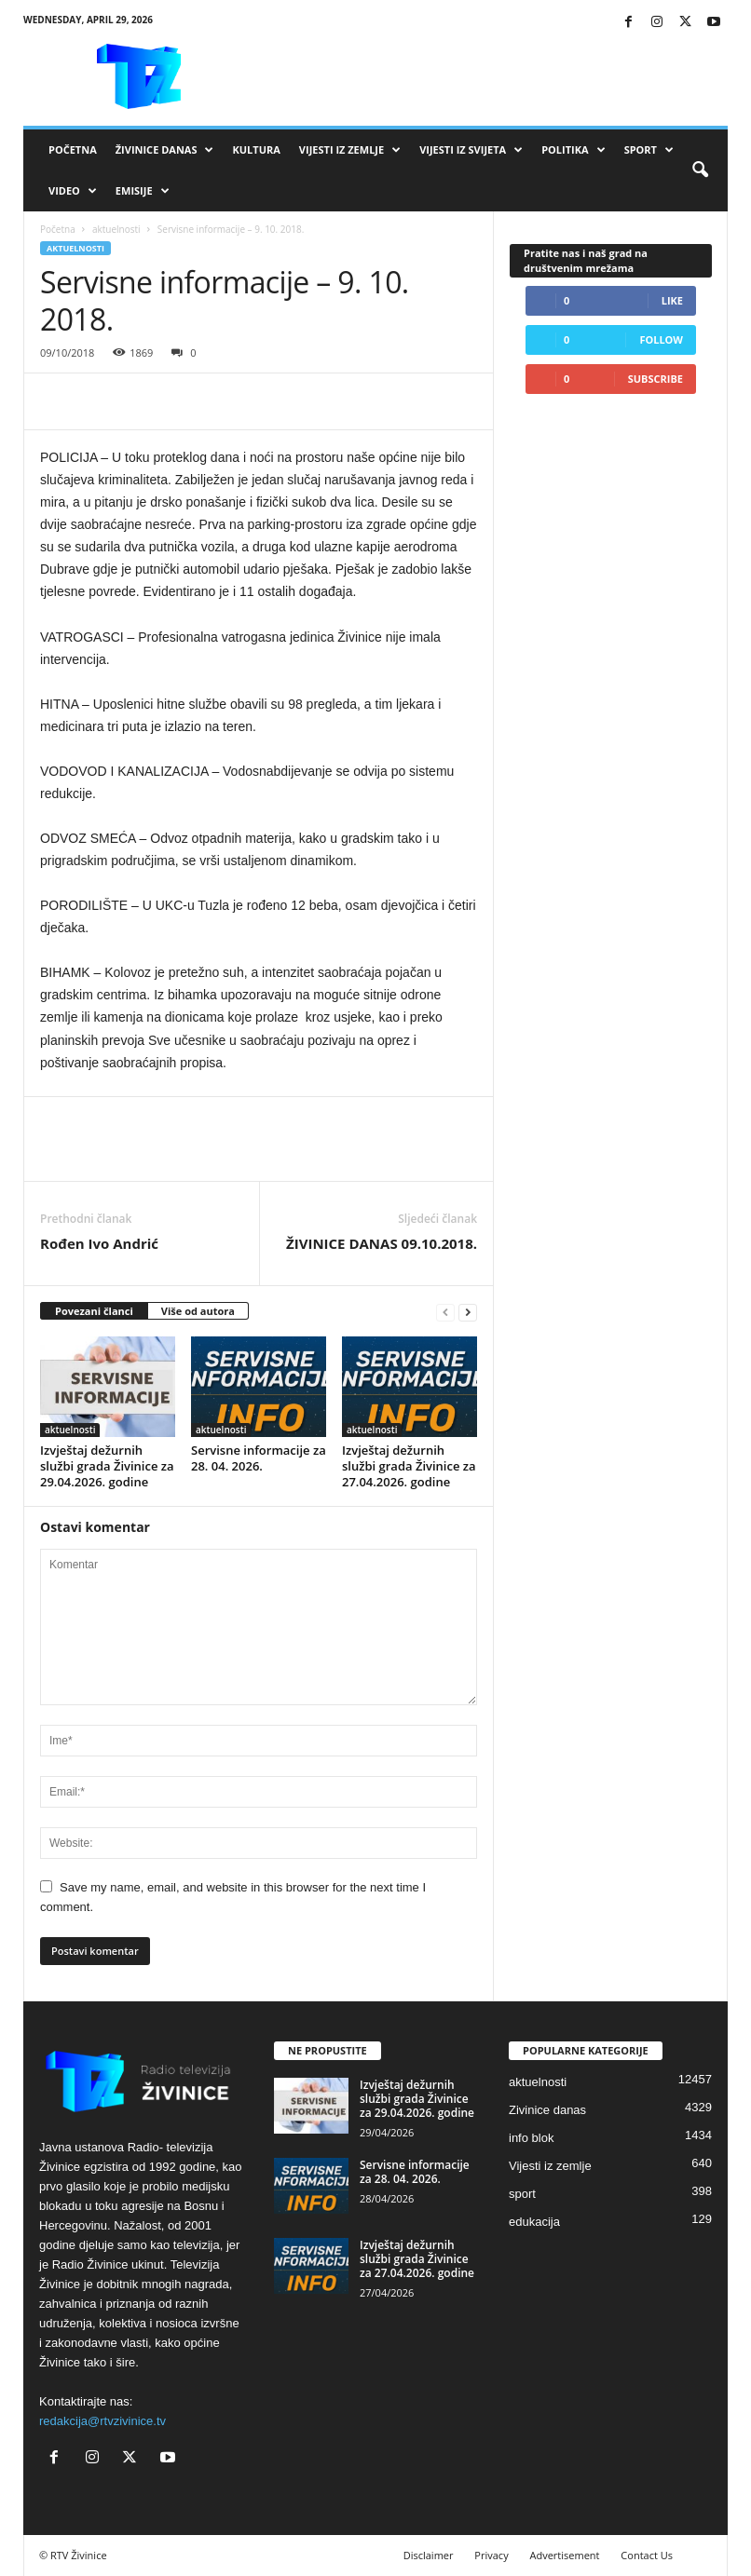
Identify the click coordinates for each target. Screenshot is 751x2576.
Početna (72, 149)
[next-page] (467, 1312)
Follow (661, 339)
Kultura (256, 149)
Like (672, 300)
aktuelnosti (116, 229)
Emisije (143, 190)
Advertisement (565, 2555)
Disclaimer (428, 2555)
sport (522, 2194)
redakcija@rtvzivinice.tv (102, 2421)
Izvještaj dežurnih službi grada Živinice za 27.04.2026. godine (409, 1466)
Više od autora (198, 1311)
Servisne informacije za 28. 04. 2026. (258, 1458)
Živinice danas (165, 149)
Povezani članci (94, 1311)
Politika (573, 149)
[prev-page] (445, 1312)
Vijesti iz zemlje (350, 149)
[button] (699, 170)
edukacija (534, 2222)
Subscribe (655, 379)
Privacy (491, 2555)
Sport (649, 149)
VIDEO (72, 190)
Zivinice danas (547, 2110)
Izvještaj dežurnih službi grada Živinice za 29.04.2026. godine (107, 1466)
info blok (531, 2138)
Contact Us (647, 2555)
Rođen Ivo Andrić (99, 1243)
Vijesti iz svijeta (471, 149)
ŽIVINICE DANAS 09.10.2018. (381, 1243)
